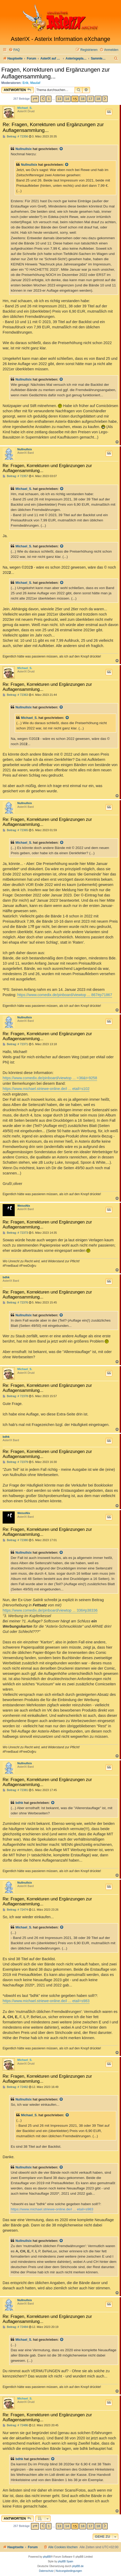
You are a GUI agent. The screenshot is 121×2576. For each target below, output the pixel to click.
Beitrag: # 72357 (15, 476)
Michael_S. (24, 107)
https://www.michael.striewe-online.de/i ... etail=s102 (46, 1089)
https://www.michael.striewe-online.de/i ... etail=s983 (46, 2001)
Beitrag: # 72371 (15, 1044)
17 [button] (90, 99)
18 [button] (98, 99)
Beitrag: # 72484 (15, 2327)
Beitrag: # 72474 (15, 1909)
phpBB (47, 2556)
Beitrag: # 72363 (15, 695)
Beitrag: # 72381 (15, 1790)
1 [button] (49, 99)
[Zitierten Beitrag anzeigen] (61, 149)
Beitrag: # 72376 (15, 1302)
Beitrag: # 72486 (15, 2425)
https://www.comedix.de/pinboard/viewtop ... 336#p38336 (50, 1610)
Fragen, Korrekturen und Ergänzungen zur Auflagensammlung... (55, 73)
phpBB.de (78, 2566)
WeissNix (23, 1205)
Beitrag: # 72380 (15, 1540)
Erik (26, 83)
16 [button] (83, 99)
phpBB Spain (65, 2561)
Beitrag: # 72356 (15, 136)
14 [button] (67, 99)
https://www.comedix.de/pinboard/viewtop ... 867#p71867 (64, 995)
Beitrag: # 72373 (15, 1232)
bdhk (6, 1277)
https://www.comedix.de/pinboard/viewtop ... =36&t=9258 (50, 1078)
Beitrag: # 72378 (15, 1396)
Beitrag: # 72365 (15, 830)
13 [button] (59, 99)
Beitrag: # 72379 (15, 1462)
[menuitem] (14, 50)
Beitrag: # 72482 (15, 2087)
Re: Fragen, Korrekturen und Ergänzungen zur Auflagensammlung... (53, 127)
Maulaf (35, 83)
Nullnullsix (23, 149)
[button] (35, 99)
